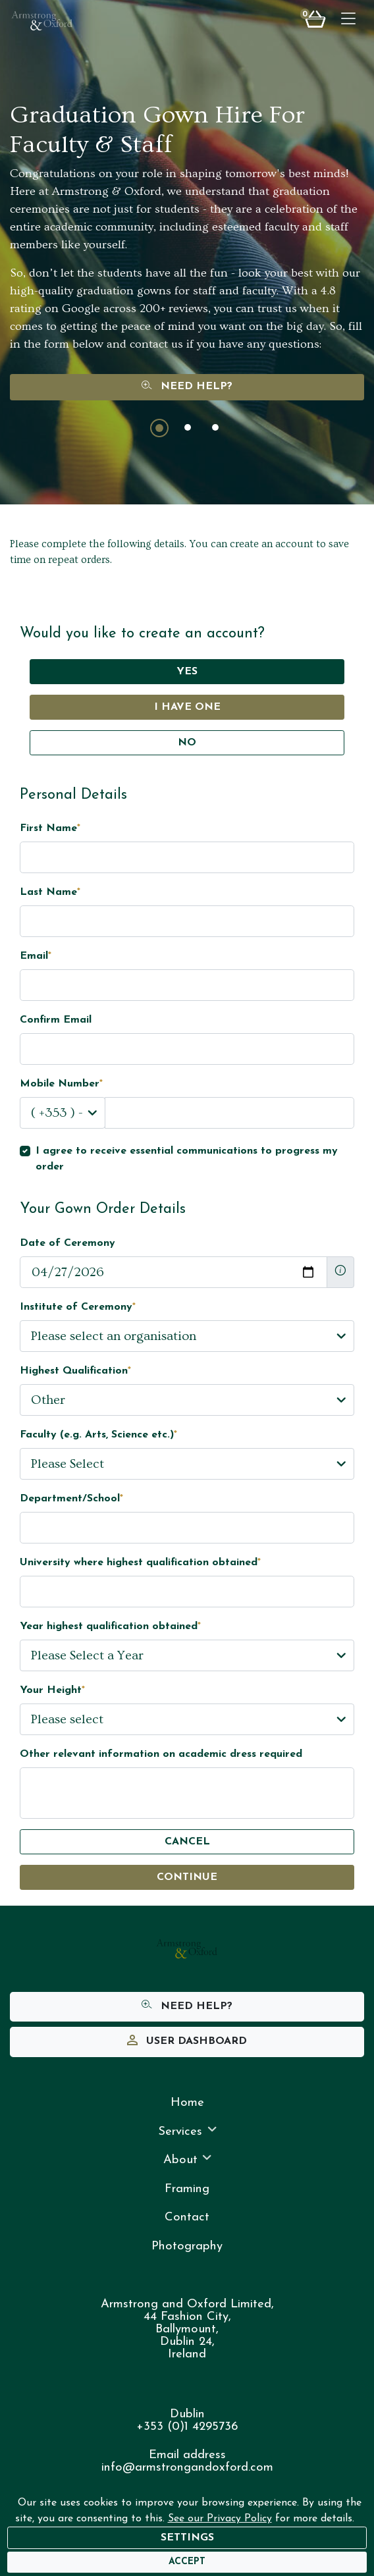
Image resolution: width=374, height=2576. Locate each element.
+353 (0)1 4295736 (187, 2427)
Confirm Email (56, 1020)
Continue (187, 1877)
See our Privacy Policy (220, 2518)
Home (187, 2103)
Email (35, 956)
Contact (187, 2217)
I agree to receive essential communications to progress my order (187, 1159)
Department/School (71, 1498)
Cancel (187, 1842)
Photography (187, 2246)
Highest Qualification (75, 1371)
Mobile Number (61, 1084)
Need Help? (187, 387)
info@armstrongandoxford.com (187, 2467)
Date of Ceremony (67, 1243)
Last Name (50, 892)
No (187, 743)
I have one (187, 707)
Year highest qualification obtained (110, 1626)
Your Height (52, 1690)
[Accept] (187, 2562)
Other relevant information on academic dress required (161, 1754)
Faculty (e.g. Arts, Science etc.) (98, 1435)
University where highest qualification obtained (140, 1562)
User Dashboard (187, 2042)
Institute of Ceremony (78, 1307)
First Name (50, 828)
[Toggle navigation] (348, 20)
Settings (187, 2538)
